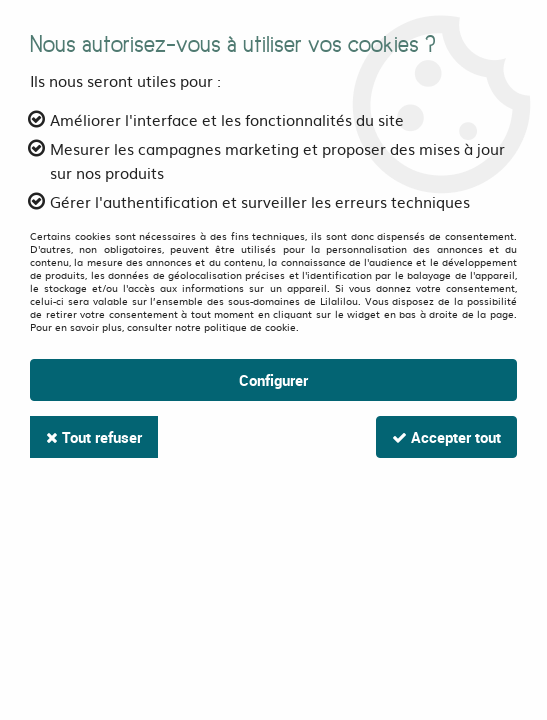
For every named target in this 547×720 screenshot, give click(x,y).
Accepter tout (446, 437)
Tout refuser (94, 437)
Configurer (273, 380)
